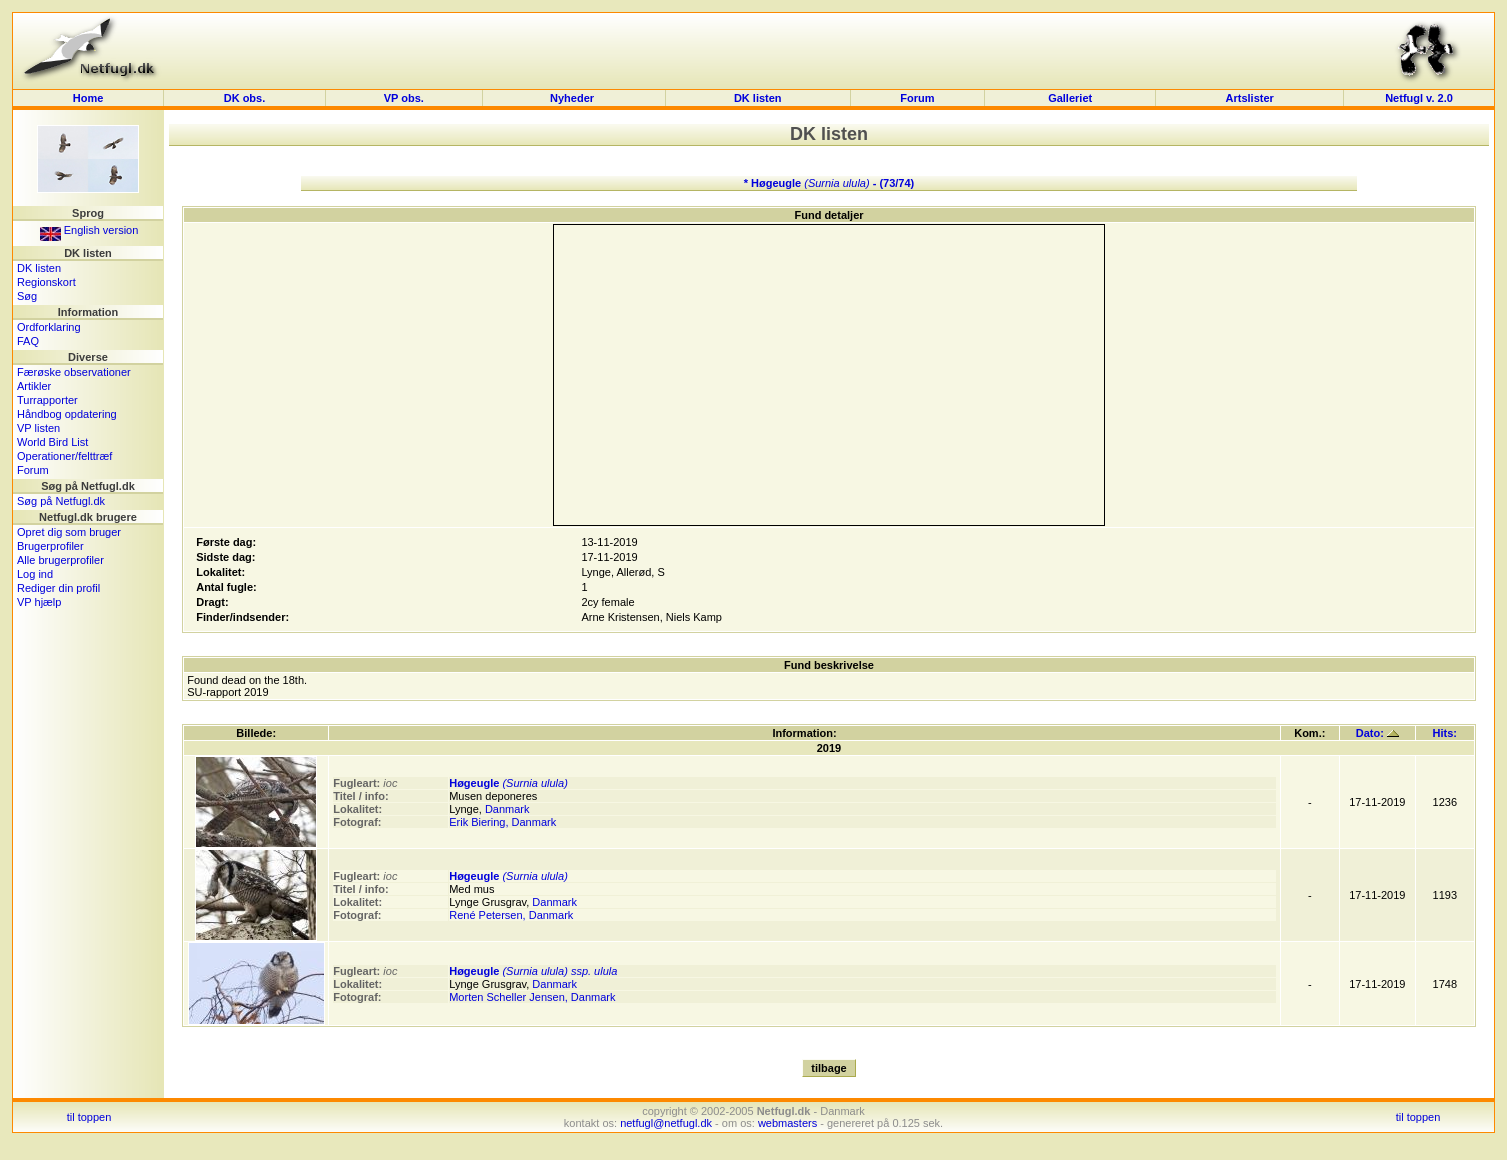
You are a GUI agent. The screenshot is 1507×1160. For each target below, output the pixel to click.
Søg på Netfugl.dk (61, 501)
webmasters (787, 1123)
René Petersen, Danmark (511, 915)
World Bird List (52, 442)
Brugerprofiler (50, 546)
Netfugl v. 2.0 (1419, 98)
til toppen (89, 1117)
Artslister (1250, 98)
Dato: (1377, 733)
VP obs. (404, 98)
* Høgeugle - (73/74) (829, 183)
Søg (27, 296)
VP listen (38, 428)
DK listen (758, 98)
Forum (917, 98)
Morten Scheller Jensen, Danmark (532, 997)
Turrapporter (47, 400)
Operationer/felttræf (64, 456)
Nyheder (573, 98)
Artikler (34, 386)
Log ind (35, 574)
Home (88, 98)
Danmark (507, 809)
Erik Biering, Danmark (502, 822)
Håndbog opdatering (67, 414)
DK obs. (245, 98)
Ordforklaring (49, 327)
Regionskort (46, 282)
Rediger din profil (58, 588)
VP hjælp (39, 602)
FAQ (28, 341)
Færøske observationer (74, 372)
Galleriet (1070, 98)
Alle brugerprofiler (60, 560)
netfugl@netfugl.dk (666, 1123)
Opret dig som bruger (69, 532)
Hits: (1445, 733)
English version (89, 230)
